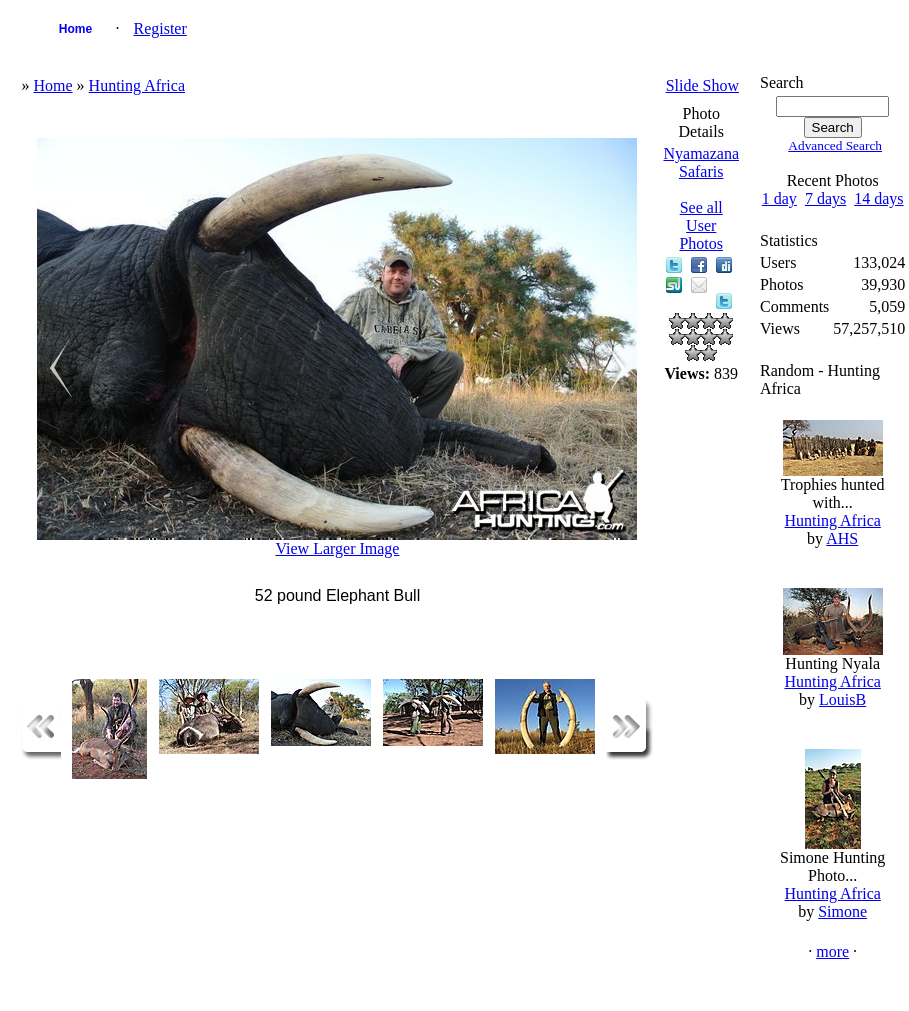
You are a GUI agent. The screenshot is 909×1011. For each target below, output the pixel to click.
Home (75, 29)
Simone (842, 911)
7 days (825, 198)
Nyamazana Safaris (701, 162)
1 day (779, 198)
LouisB (842, 699)
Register (159, 28)
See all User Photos (701, 225)
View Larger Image (337, 548)
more (832, 951)
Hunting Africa (137, 85)
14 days (878, 198)
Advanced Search (835, 145)
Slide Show (702, 85)
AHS (842, 538)
